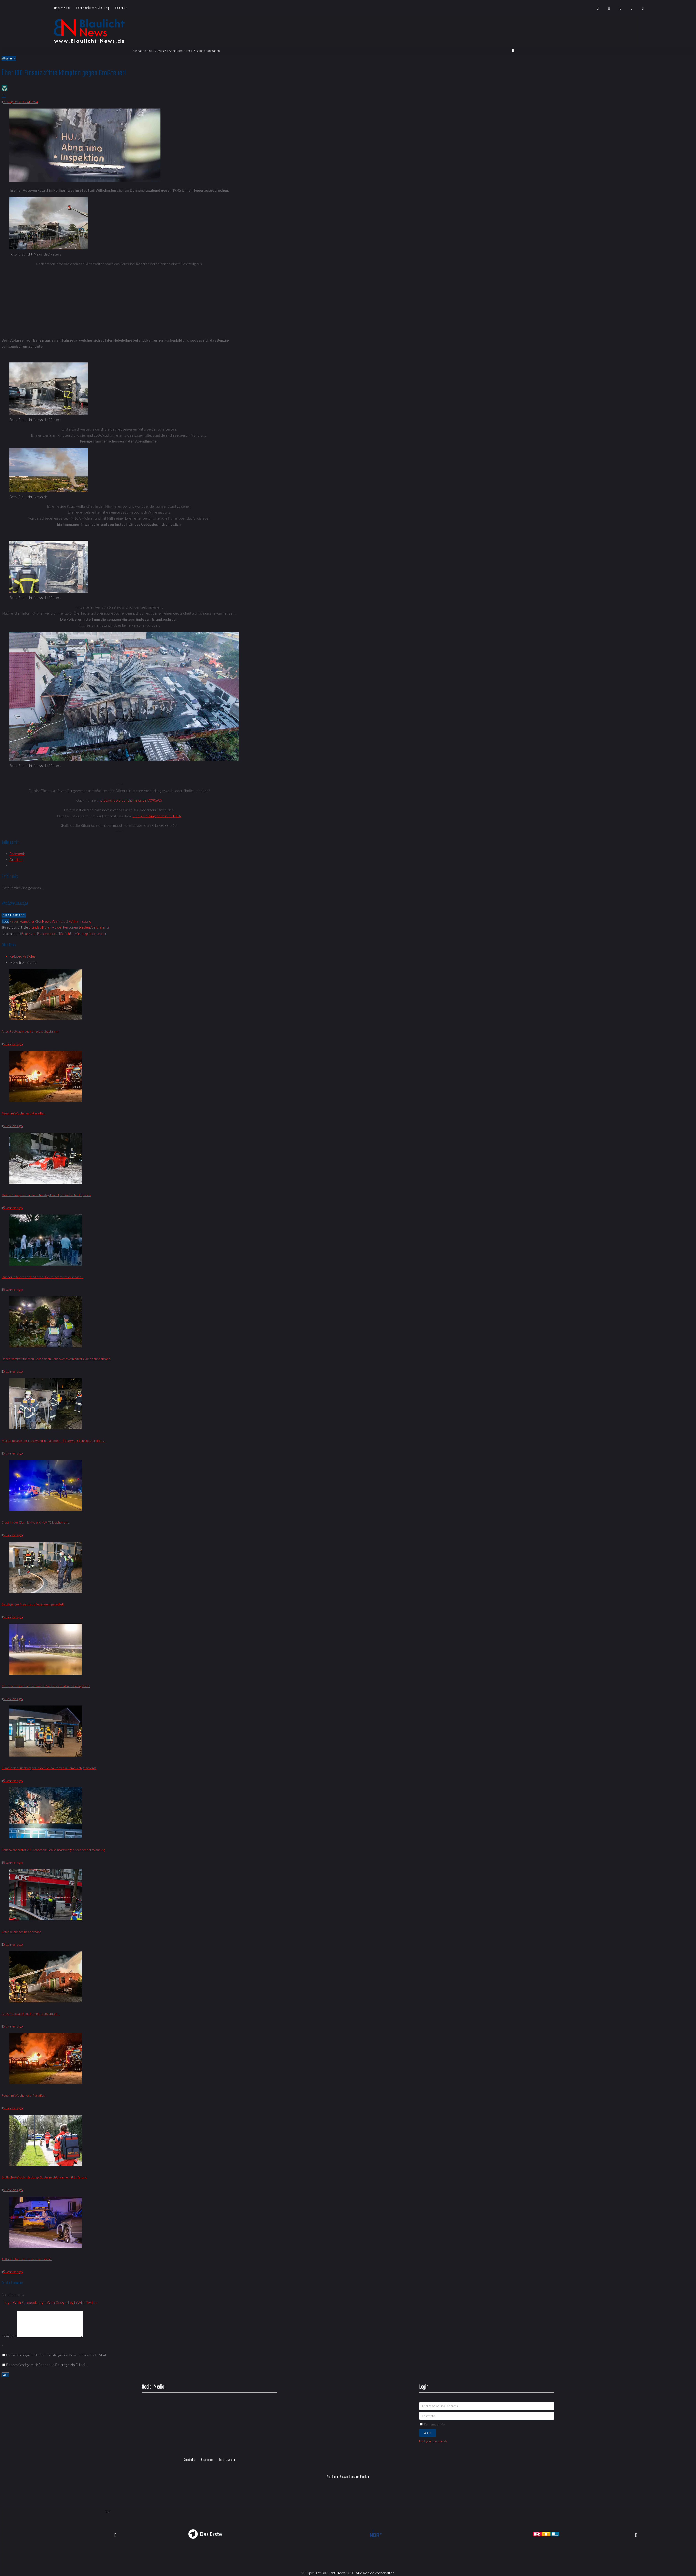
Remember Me (432, 2424)
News (46, 921)
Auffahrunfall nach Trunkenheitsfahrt (27, 2259)
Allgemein (9, 58)
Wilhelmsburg (80, 921)
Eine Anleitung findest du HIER (156, 816)
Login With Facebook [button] (20, 2302)
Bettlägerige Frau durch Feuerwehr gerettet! (33, 1604)
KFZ (38, 921)
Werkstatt (60, 921)
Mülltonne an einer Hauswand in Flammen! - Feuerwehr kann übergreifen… (53, 1440)
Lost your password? (433, 2441)
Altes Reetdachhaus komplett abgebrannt (30, 1031)
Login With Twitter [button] (83, 2302)
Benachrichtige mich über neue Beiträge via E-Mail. (46, 2364)
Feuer (14, 921)
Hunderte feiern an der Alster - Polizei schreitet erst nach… (42, 1277)
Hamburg (26, 921)
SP (4, 96)
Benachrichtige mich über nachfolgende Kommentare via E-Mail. (56, 2355)
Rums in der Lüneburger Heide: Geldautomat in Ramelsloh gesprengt (49, 1768)
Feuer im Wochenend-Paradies (23, 1113)
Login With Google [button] (52, 2302)
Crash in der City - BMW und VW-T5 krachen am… (36, 1522)
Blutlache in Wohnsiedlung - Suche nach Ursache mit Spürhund (44, 2177)
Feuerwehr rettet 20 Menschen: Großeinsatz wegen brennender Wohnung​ (53, 1849)
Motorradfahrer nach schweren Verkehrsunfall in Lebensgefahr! (46, 1686)
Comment (9, 2336)
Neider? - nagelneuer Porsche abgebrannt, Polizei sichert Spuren (46, 1195)
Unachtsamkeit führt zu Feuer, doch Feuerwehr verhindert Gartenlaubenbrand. (56, 1359)
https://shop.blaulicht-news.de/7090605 (130, 800)
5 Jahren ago (12, 1044)
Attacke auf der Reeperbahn (21, 1932)
